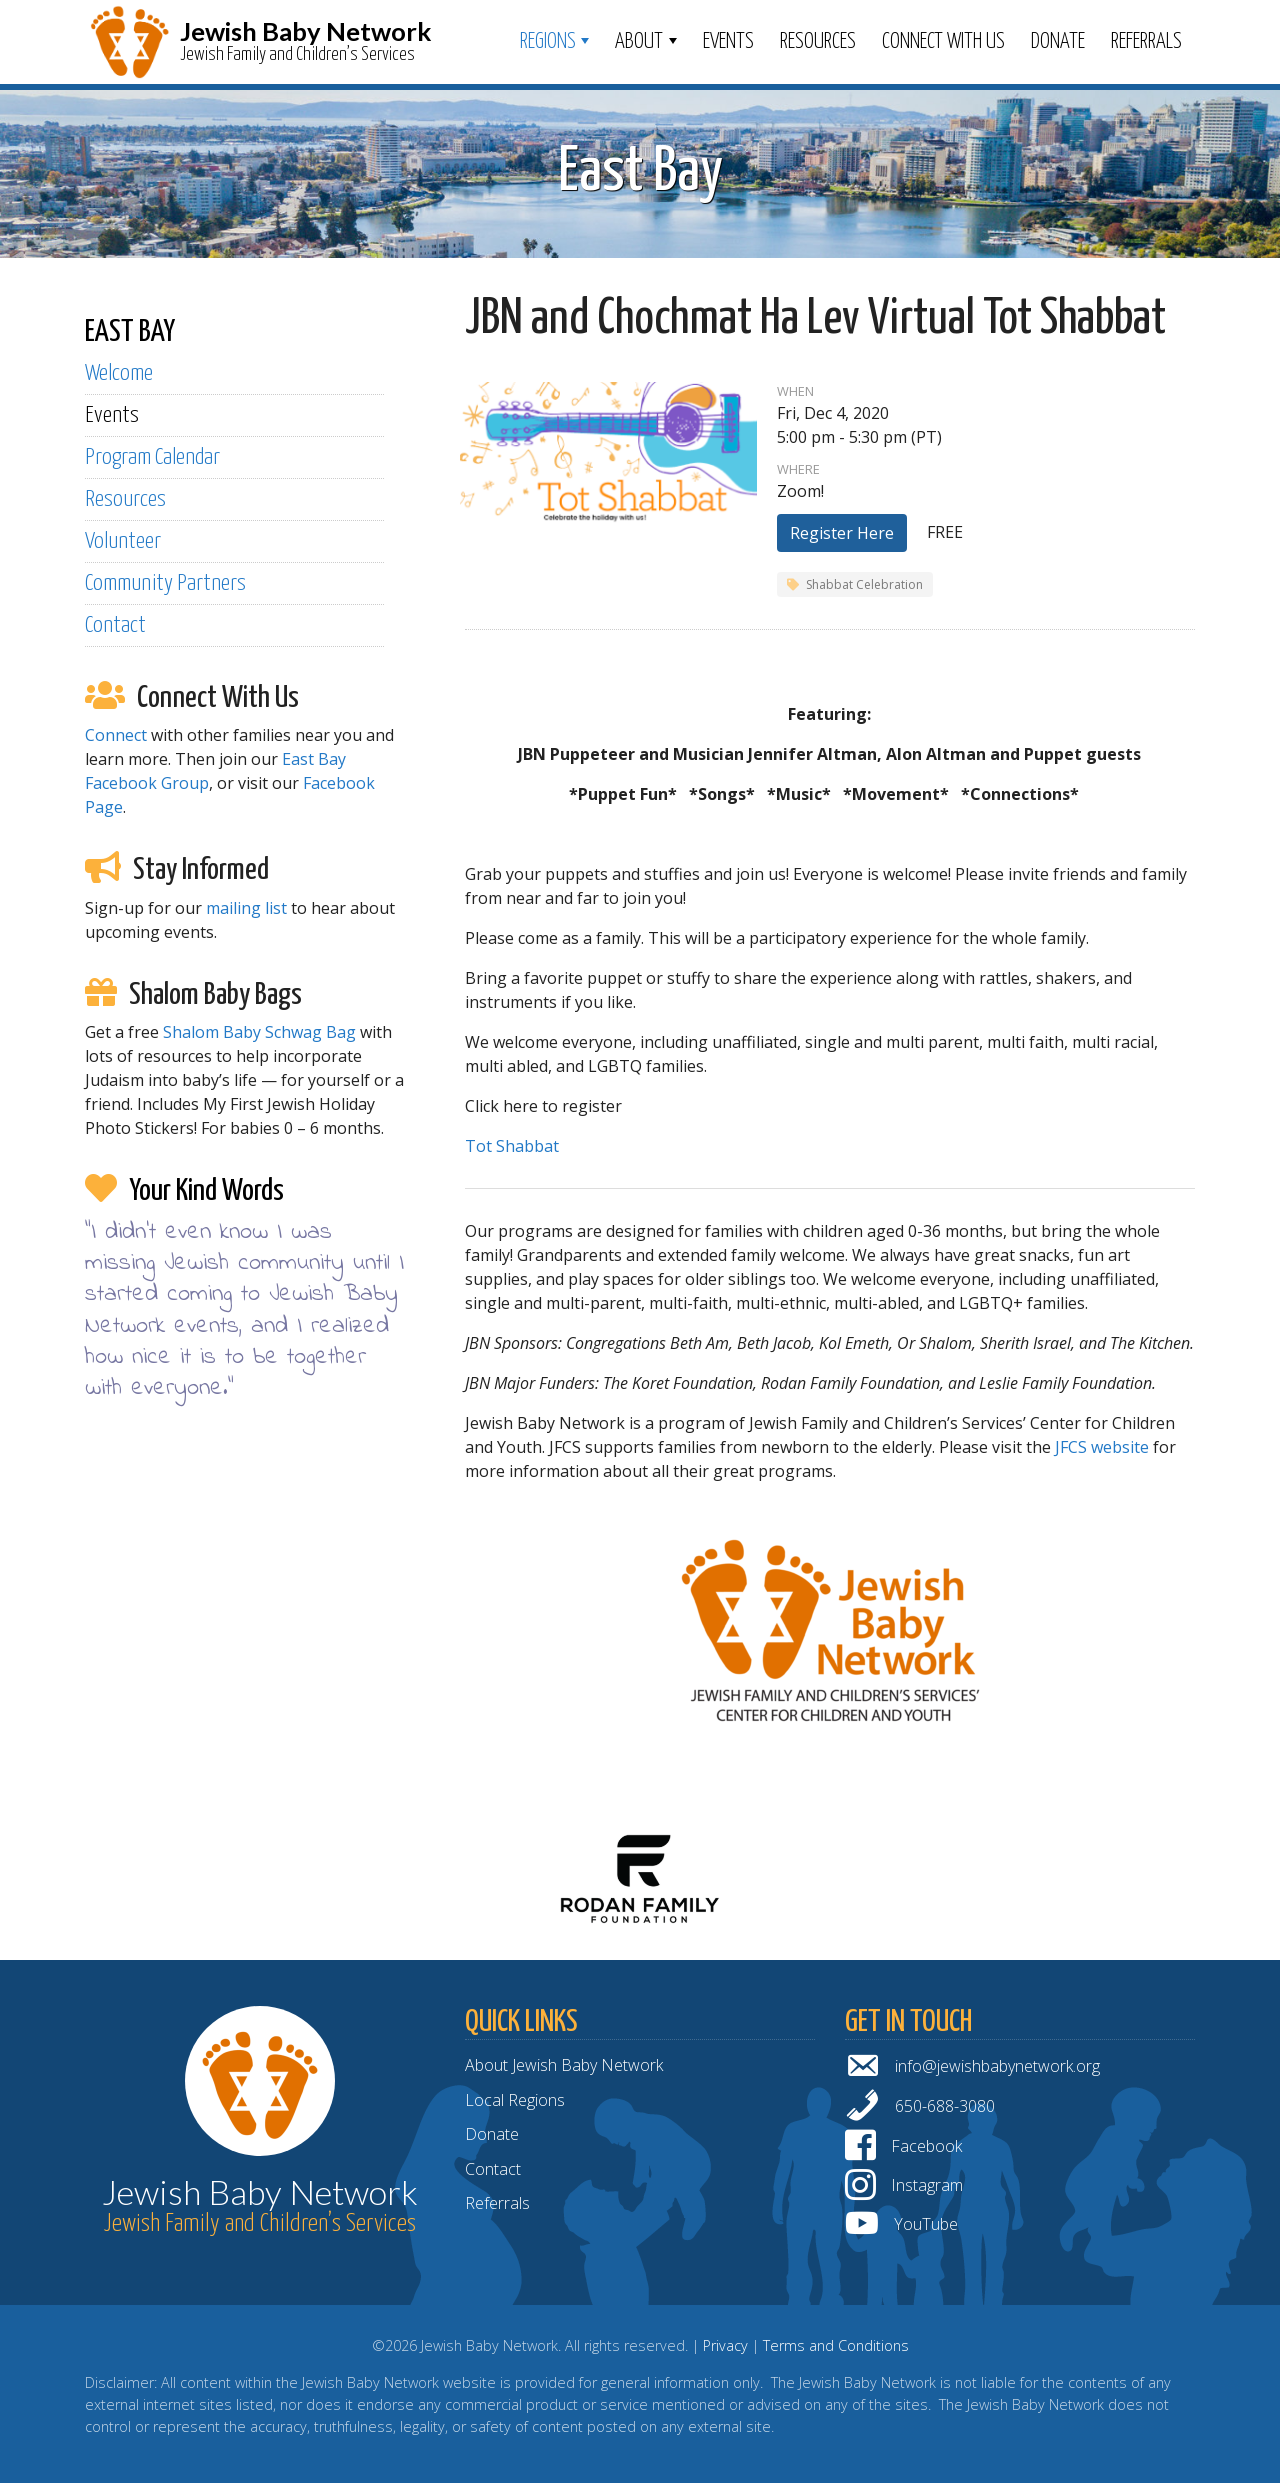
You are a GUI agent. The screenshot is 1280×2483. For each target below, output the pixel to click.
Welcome (119, 373)
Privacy (725, 2345)
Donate (1058, 42)
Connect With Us (943, 42)
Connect (116, 735)
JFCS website (1102, 1447)
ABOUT (639, 42)
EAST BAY (130, 332)
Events (728, 42)
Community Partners (165, 583)
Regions (548, 42)
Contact (115, 625)
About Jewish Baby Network (564, 2065)
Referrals (1146, 42)
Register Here (842, 533)
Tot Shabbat (512, 1146)
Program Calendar (152, 457)
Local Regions (515, 2100)
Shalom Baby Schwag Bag (259, 1032)
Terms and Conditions (836, 2345)
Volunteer (123, 541)
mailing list (246, 908)
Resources (818, 42)
